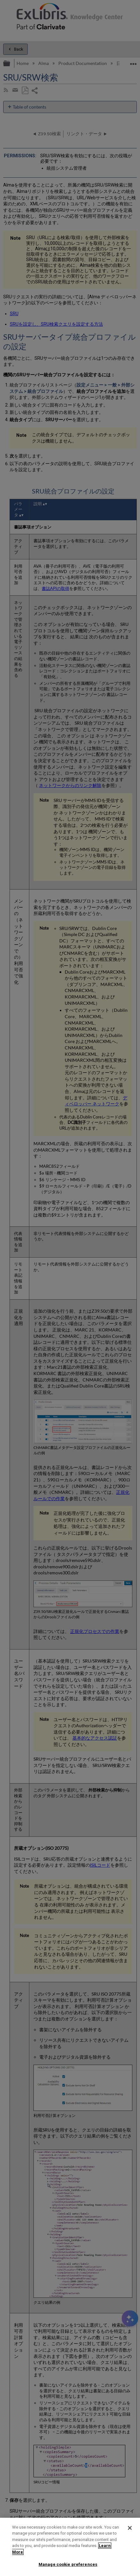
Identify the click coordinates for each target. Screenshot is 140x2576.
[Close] (130, 2528)
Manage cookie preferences (68, 2564)
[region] (70, 2547)
